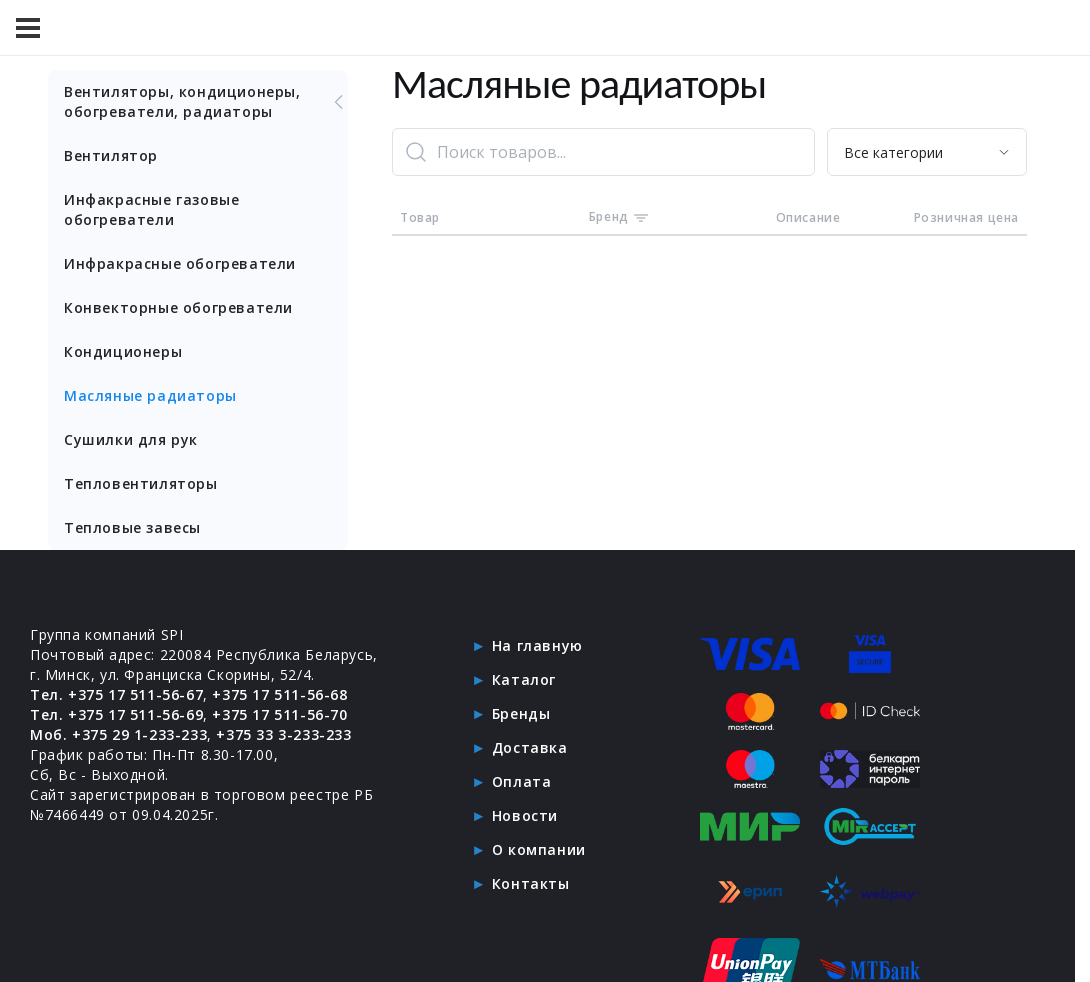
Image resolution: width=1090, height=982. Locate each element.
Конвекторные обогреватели (178, 307)
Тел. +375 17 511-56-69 (116, 714)
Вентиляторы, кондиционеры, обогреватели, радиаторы (206, 101)
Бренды (521, 713)
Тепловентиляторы (141, 483)
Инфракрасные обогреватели (180, 263)
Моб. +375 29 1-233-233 (118, 734)
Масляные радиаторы (150, 395)
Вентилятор (111, 155)
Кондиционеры (123, 351)
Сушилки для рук (131, 439)
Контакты (531, 883)
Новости (525, 815)
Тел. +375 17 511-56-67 (116, 694)
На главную (537, 645)
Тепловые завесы (132, 527)
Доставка (530, 747)
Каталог (524, 679)
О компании (539, 849)
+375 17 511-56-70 (279, 714)
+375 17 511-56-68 (279, 694)
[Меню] (28, 28)
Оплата (522, 781)
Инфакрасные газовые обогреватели (151, 209)
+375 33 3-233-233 (283, 734)
